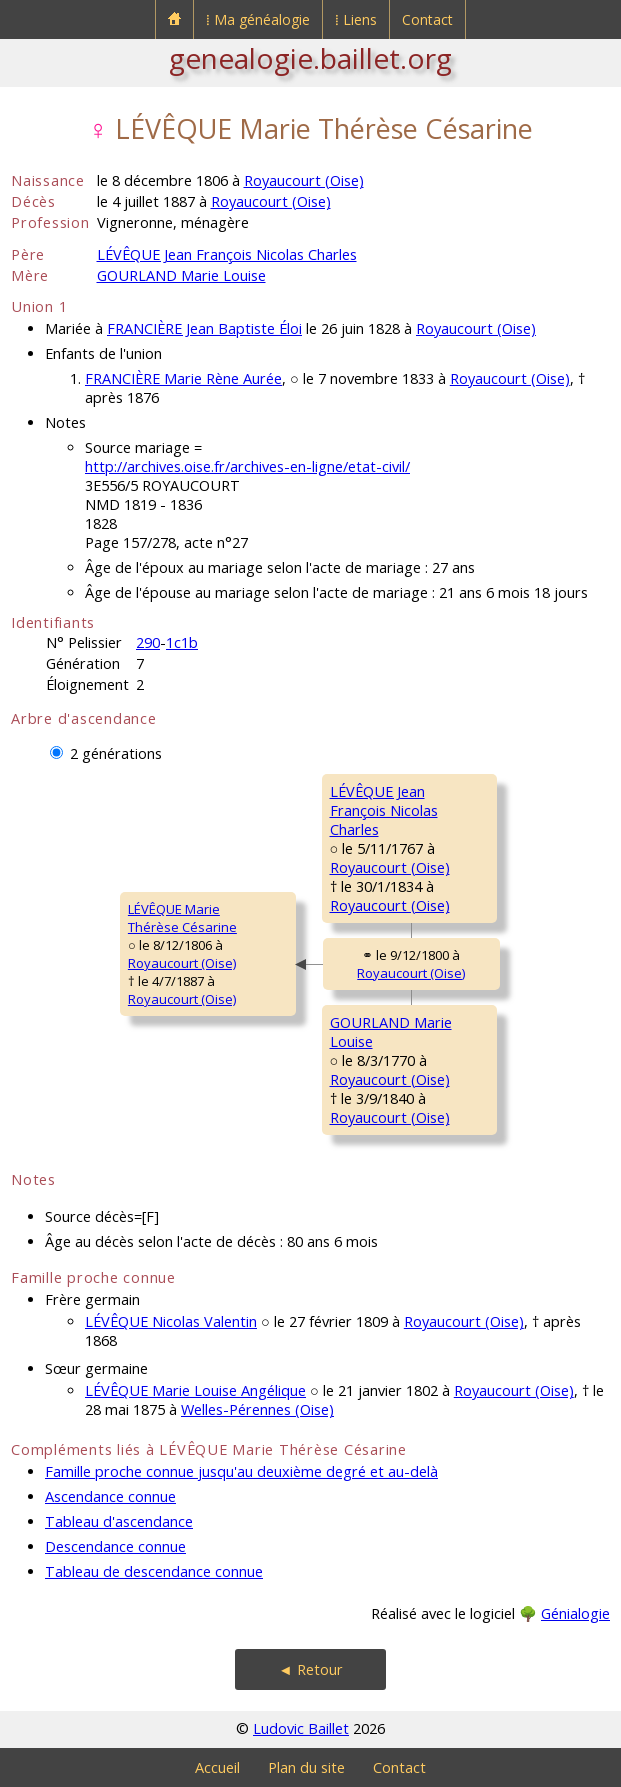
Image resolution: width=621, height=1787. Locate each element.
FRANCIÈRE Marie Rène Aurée (183, 378)
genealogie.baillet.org (310, 58)
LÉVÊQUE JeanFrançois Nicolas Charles (384, 810)
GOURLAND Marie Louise (181, 275)
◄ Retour (310, 1669)
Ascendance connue (110, 1496)
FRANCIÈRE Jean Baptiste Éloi (204, 328)
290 (148, 642)
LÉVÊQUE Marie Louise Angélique (195, 1390)
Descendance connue (115, 1546)
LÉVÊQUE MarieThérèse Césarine (182, 918)
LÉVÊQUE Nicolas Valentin (171, 1321)
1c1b (182, 642)
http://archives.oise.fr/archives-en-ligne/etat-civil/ (247, 466)
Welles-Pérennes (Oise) (257, 1409)
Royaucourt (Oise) (304, 180)
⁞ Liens (356, 19)
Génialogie (575, 1613)
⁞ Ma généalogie (258, 19)
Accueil (217, 1767)
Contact (427, 19)
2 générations (116, 753)
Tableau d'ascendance (119, 1521)
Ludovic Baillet (301, 1728)
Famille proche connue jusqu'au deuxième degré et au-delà (241, 1471)
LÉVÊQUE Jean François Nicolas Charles (227, 254)
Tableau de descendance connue (154, 1571)
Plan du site (306, 1767)
